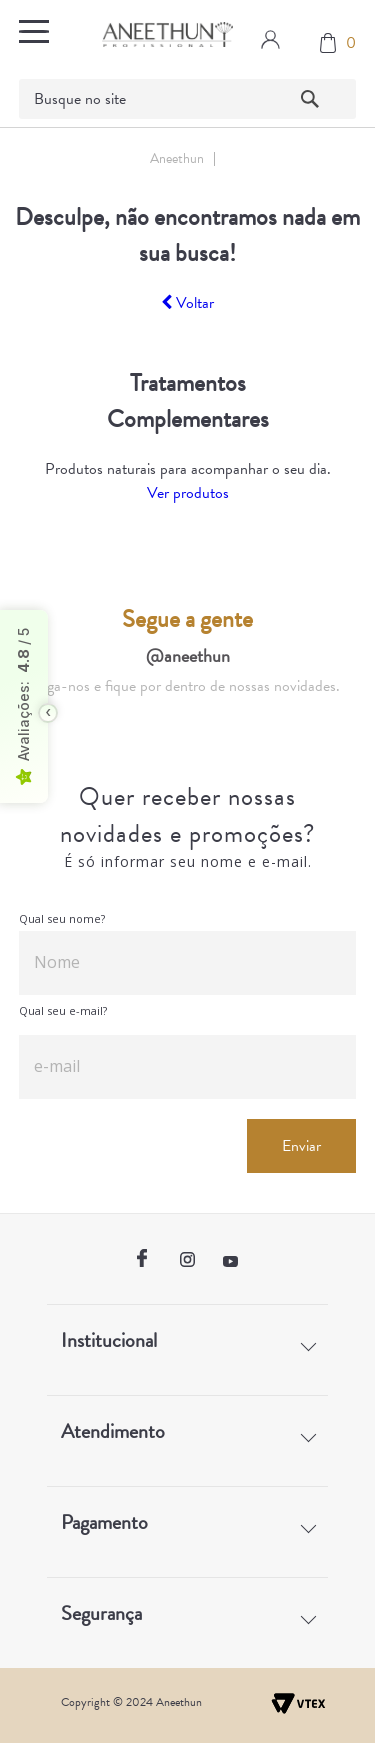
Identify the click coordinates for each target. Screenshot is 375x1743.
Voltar (187, 303)
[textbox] (188, 99)
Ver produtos (188, 493)
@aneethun (188, 655)
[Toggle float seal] (48, 713)
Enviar (301, 1146)
